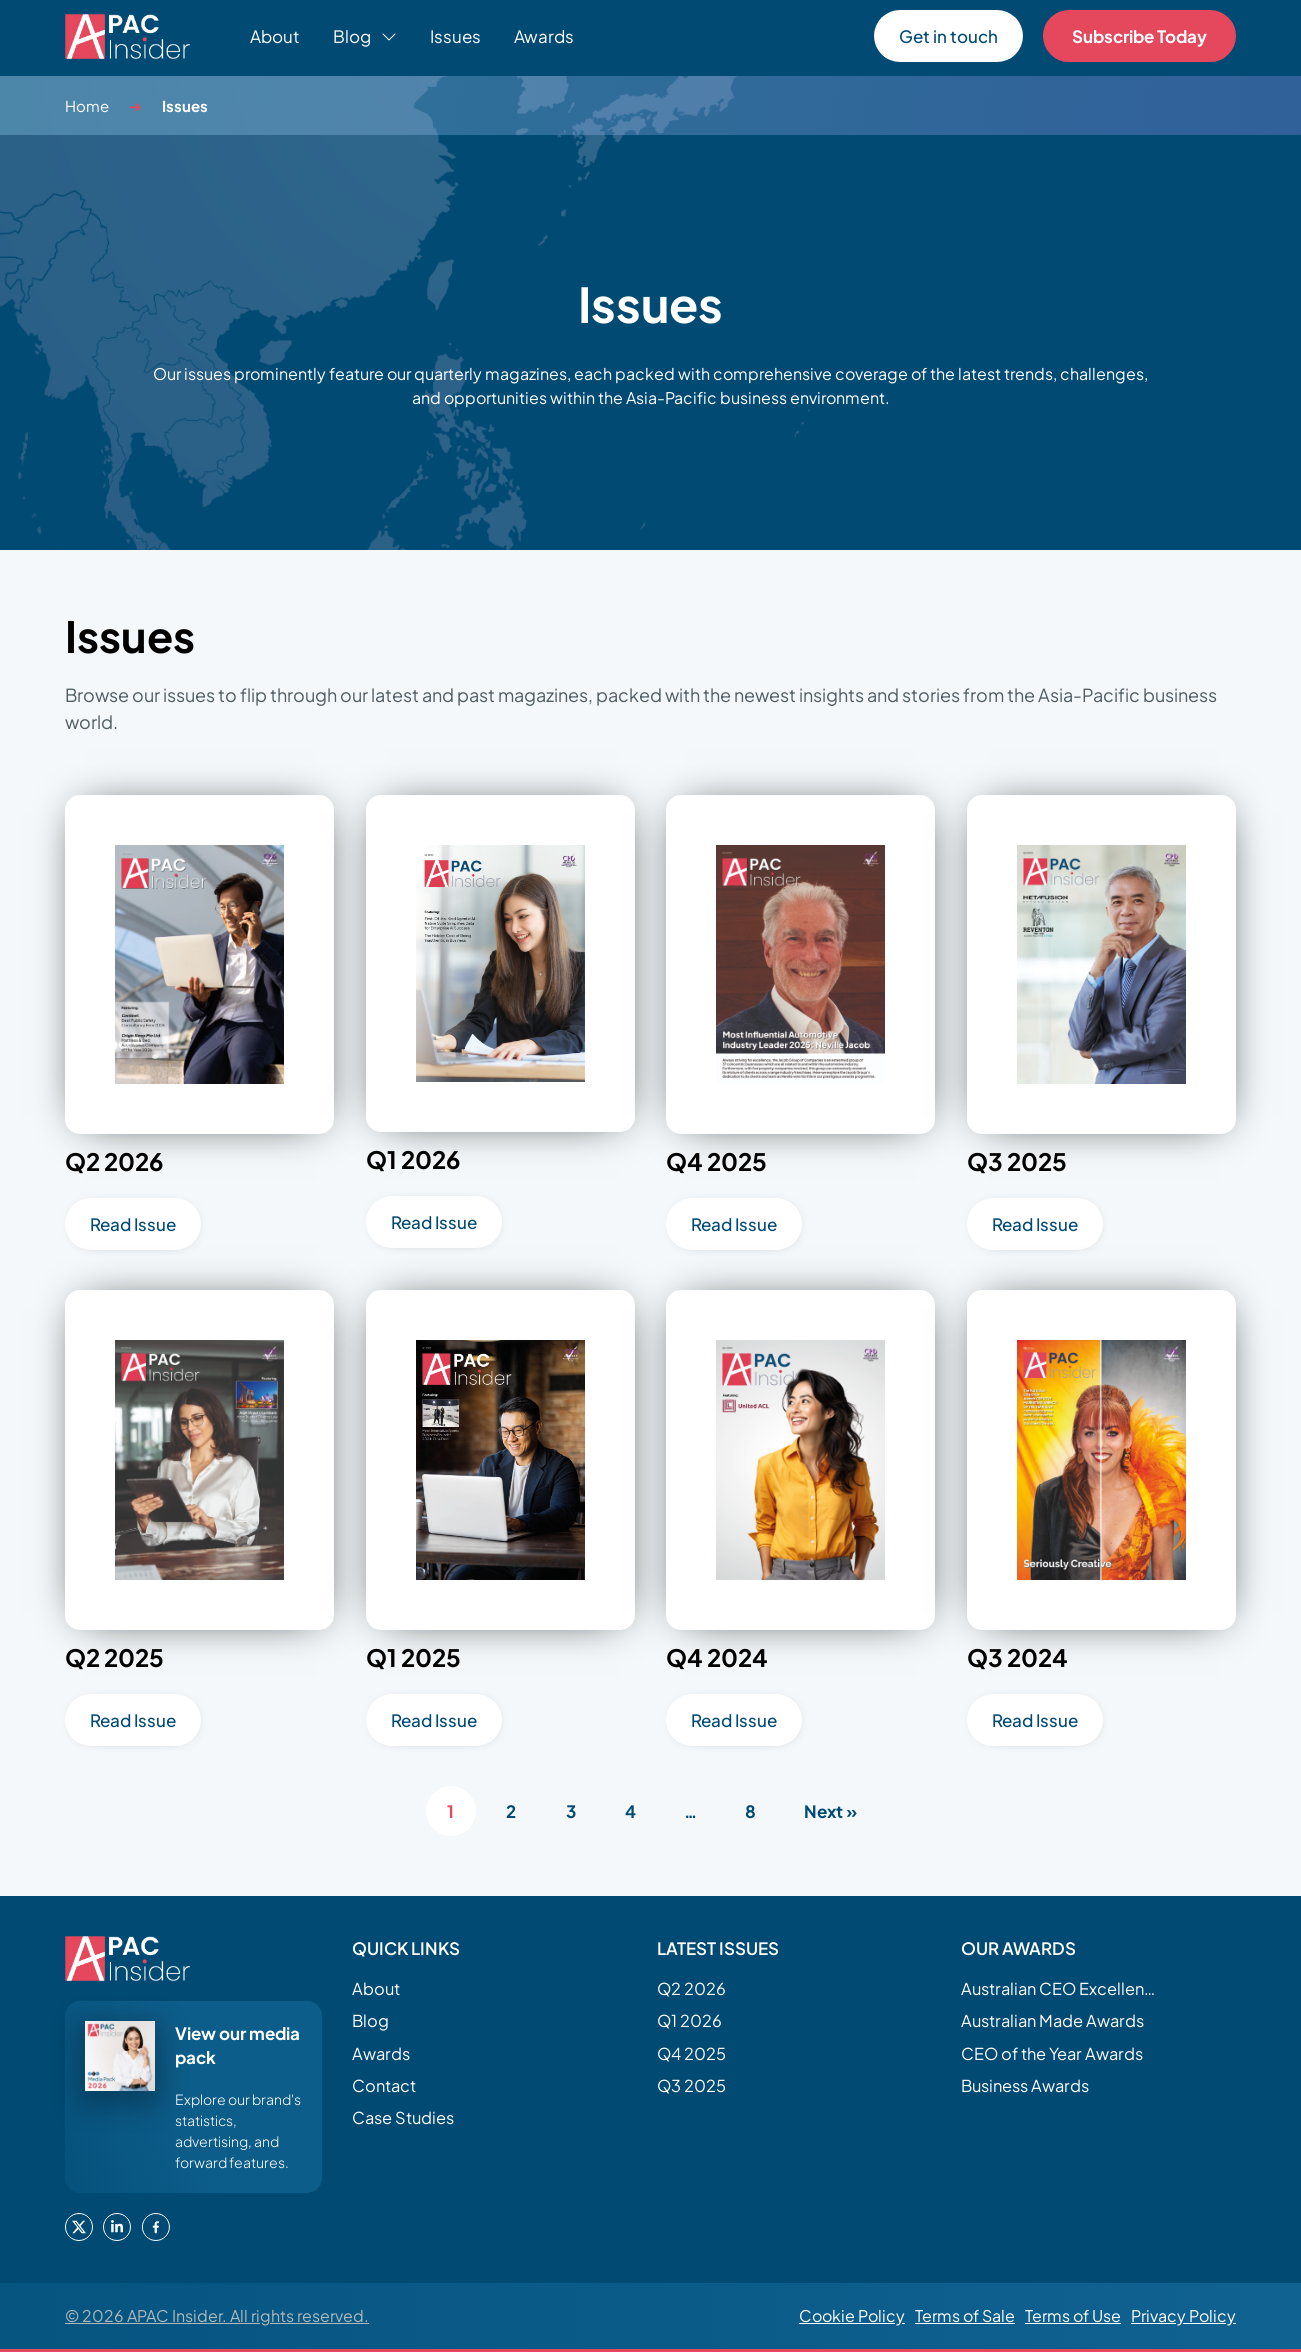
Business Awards (1025, 2085)
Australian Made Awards (1052, 2020)
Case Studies (403, 2117)
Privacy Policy (1183, 2315)
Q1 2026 (689, 2020)
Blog (370, 2020)
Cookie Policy (852, 2315)
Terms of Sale (965, 2315)
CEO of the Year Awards (1052, 2053)
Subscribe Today (1139, 36)
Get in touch (948, 36)
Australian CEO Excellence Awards (1061, 1988)
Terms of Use (1073, 2315)
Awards (544, 36)
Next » (830, 1811)
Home (87, 105)
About (275, 36)
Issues (455, 36)
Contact (384, 2085)
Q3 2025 (691, 2085)
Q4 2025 (691, 2053)
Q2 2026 (691, 1988)
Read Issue (133, 1224)
